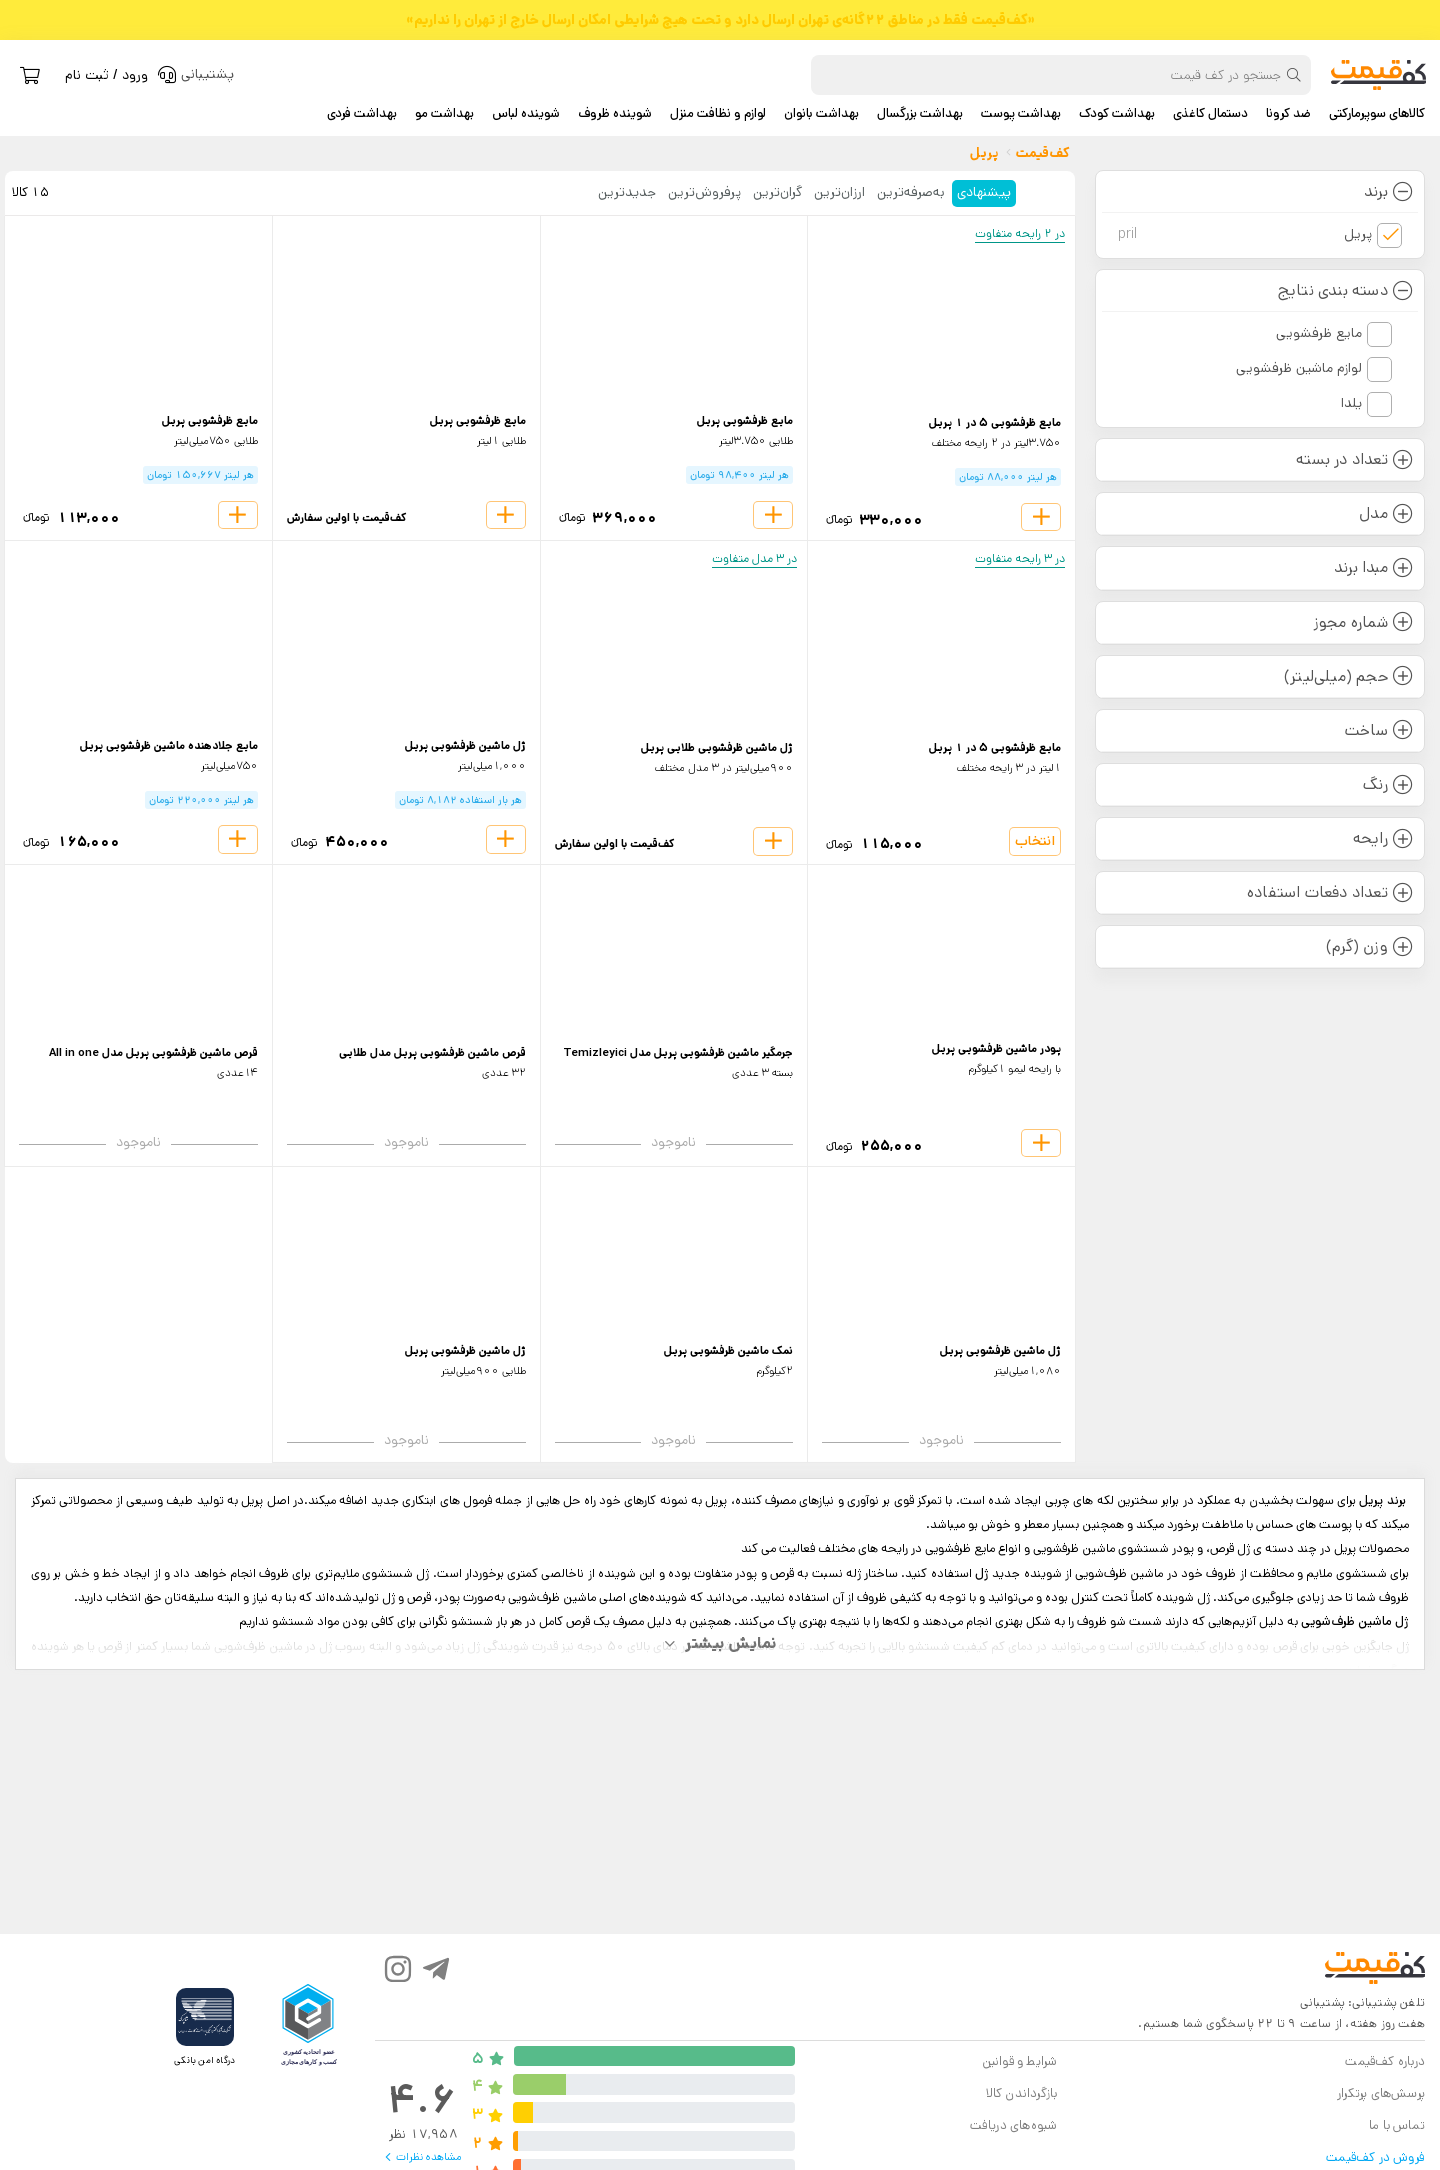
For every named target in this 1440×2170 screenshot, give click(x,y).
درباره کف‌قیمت (1385, 2061)
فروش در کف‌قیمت (1375, 2157)
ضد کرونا (1288, 114)
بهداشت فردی (362, 114)
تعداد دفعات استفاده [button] (1330, 892)
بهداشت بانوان (821, 114)
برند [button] (1388, 191)
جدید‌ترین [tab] (627, 192)
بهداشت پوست (1021, 114)
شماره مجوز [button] (1363, 622)
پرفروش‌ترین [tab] (704, 192)
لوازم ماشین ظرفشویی (1299, 368)
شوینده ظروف (615, 114)
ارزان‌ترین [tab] (839, 192)
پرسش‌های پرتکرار (1381, 2093)
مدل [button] (1386, 513)
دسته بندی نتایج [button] (1345, 290)
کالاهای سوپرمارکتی (1377, 114)
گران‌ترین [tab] (777, 192)
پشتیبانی (1322, 2002)
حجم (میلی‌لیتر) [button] (1348, 676)
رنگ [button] (1388, 784)
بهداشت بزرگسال (920, 114)
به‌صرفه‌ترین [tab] (911, 192)
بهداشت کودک (1117, 114)
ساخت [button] (1379, 730)
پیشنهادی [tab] (984, 192)
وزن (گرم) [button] (1369, 946)
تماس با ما (1397, 2125)
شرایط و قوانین (1020, 2061)
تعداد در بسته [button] (1354, 459)
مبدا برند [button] (1373, 567)
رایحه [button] (1383, 838)
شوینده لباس (526, 114)
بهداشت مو (444, 114)
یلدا (1351, 403)
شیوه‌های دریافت (1014, 2125)
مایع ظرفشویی (1319, 333)
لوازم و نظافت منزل (718, 114)
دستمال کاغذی (1210, 114)
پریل (1245, 234)
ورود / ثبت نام (106, 75)
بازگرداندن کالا (1022, 2093)
